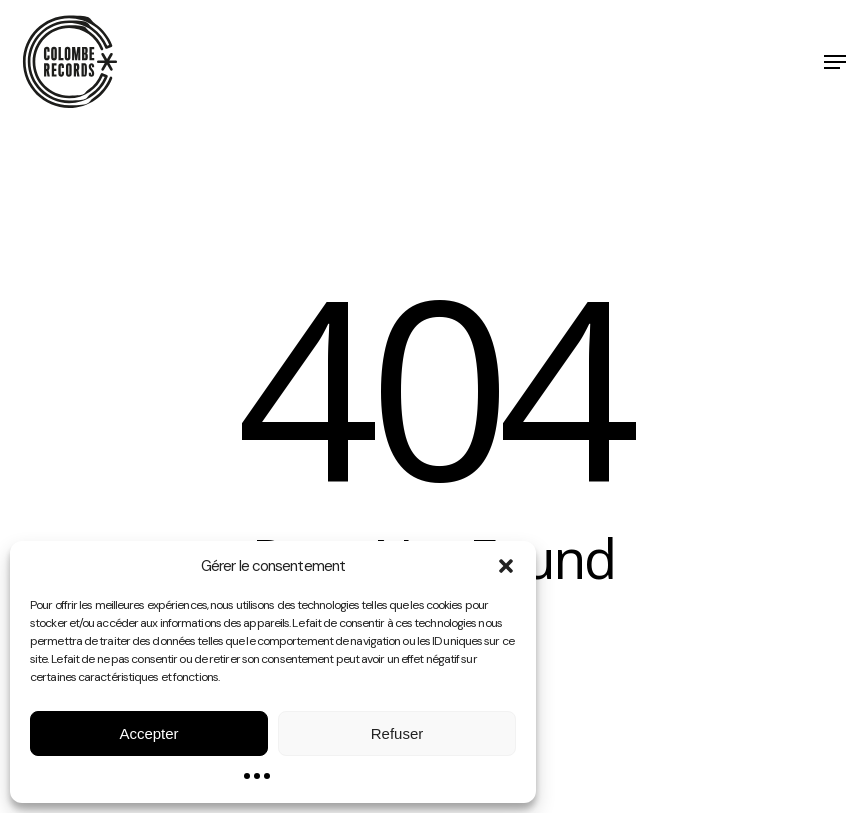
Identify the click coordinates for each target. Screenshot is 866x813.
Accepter (148, 733)
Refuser (397, 733)
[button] (506, 566)
